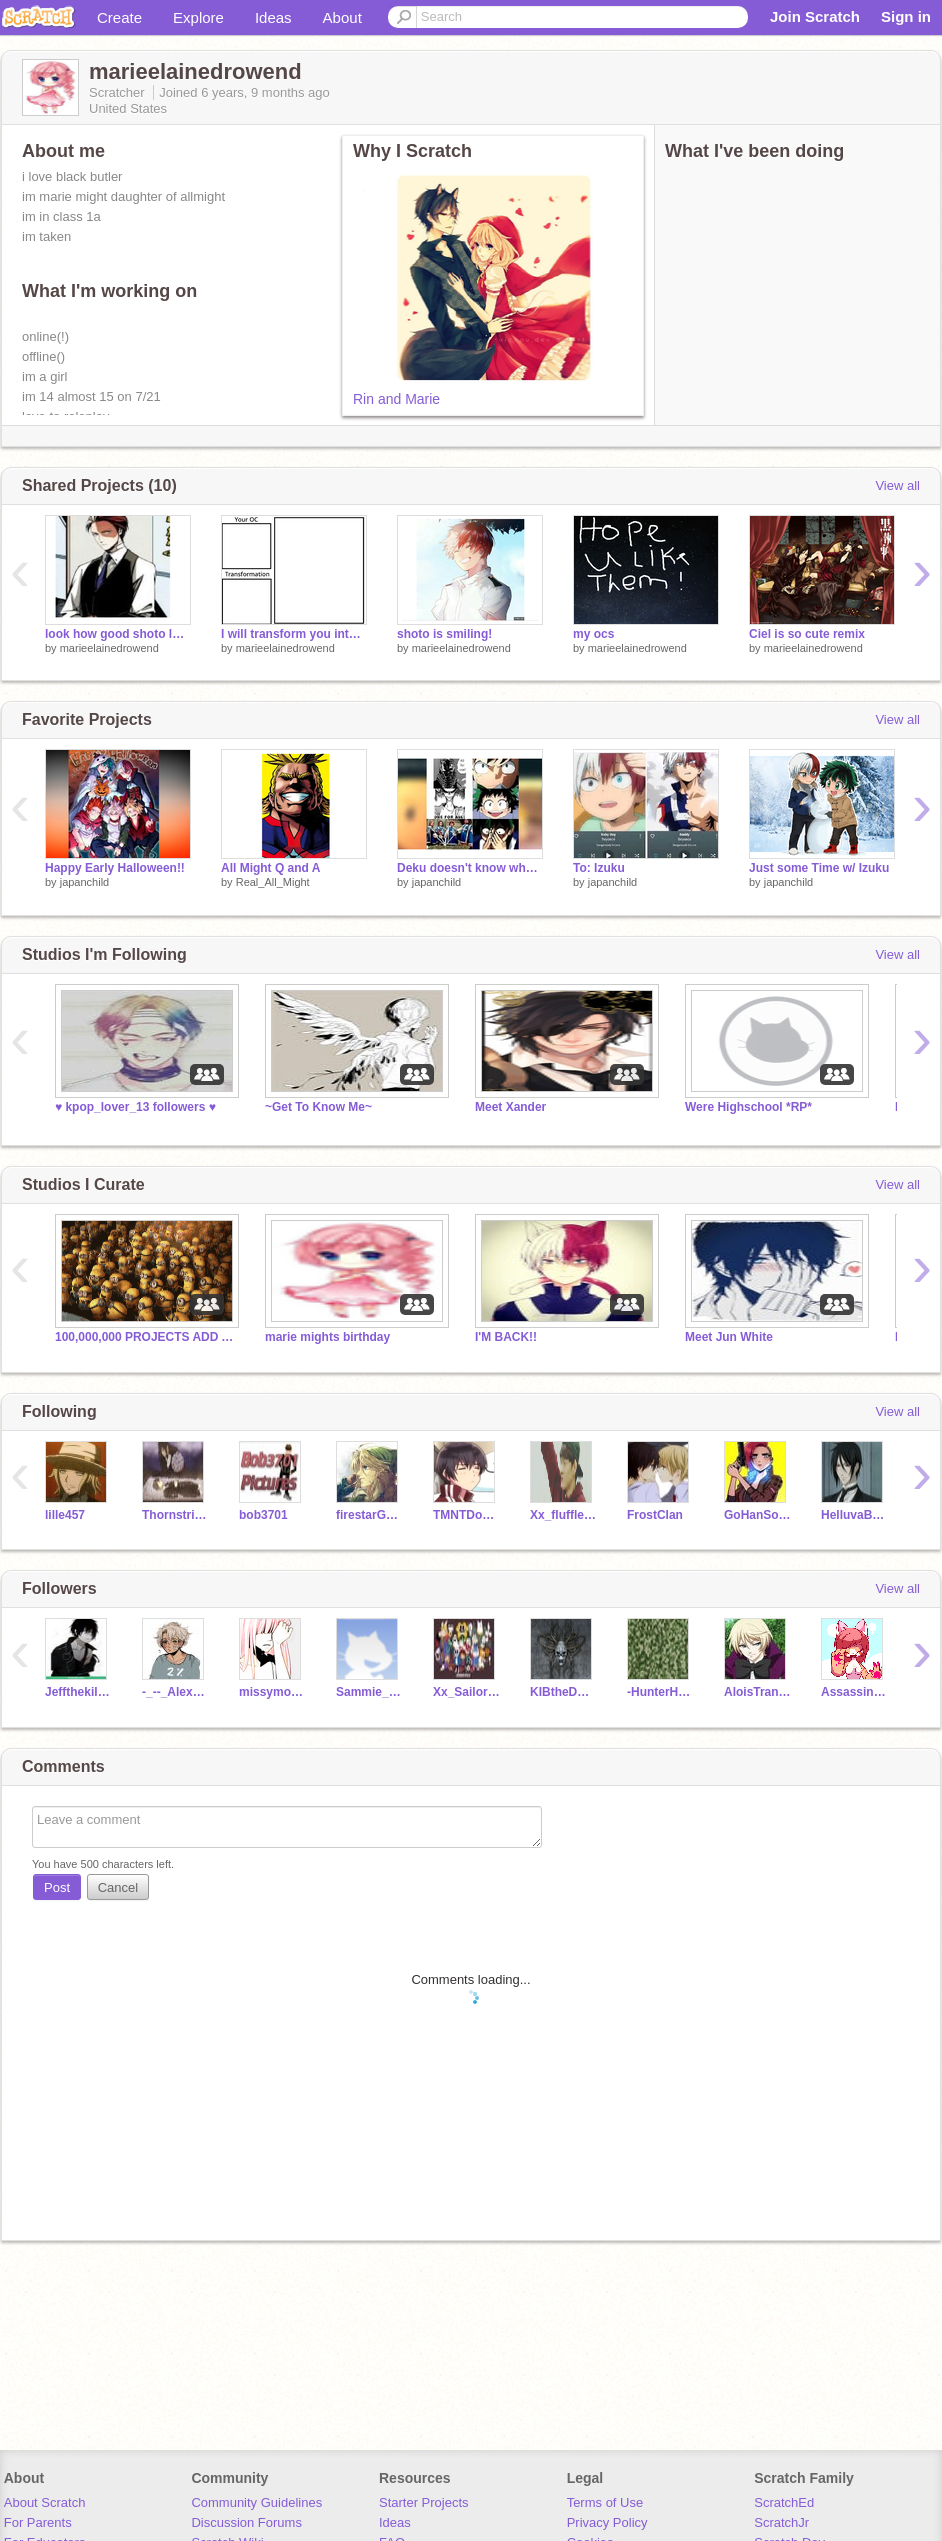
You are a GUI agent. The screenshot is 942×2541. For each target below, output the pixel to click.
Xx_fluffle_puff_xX (563, 1515)
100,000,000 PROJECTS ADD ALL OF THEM (145, 1337)
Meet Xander (510, 1107)
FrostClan (655, 1515)
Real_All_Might (273, 882)
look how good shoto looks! (118, 634)
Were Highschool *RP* (748, 1107)
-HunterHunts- (660, 1692)
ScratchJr (781, 2522)
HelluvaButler (854, 1515)
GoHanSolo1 (757, 1515)
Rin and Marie (396, 399)
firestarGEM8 (369, 1515)
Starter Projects (424, 2502)
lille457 (65, 1515)
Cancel (118, 1887)
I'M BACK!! (506, 1337)
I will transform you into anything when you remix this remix (294, 634)
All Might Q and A (270, 868)
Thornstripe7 (175, 1515)
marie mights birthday (327, 1337)
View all (897, 485)
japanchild (85, 882)
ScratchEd (784, 2502)
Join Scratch (815, 16)
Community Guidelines (256, 2502)
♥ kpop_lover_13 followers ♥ (135, 1107)
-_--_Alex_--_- (175, 1692)
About (342, 17)
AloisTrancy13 (757, 1692)
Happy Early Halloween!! (115, 868)
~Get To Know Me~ (318, 1107)
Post (57, 1887)
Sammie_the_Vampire (369, 1692)
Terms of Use (605, 2502)
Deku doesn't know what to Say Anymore (470, 868)
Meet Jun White (729, 1337)
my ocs (593, 634)
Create (119, 17)
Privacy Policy (607, 2522)
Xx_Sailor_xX (466, 1692)
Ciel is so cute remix (807, 634)
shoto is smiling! (444, 634)
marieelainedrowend (109, 648)
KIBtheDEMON (563, 1692)
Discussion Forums (246, 2522)
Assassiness (854, 1692)
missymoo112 (272, 1692)
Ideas (273, 17)
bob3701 (263, 1515)
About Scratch (45, 2502)
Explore (198, 17)
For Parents (38, 2522)
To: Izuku (599, 868)
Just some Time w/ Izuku (819, 868)
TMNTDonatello (466, 1515)
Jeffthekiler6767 (78, 1692)
